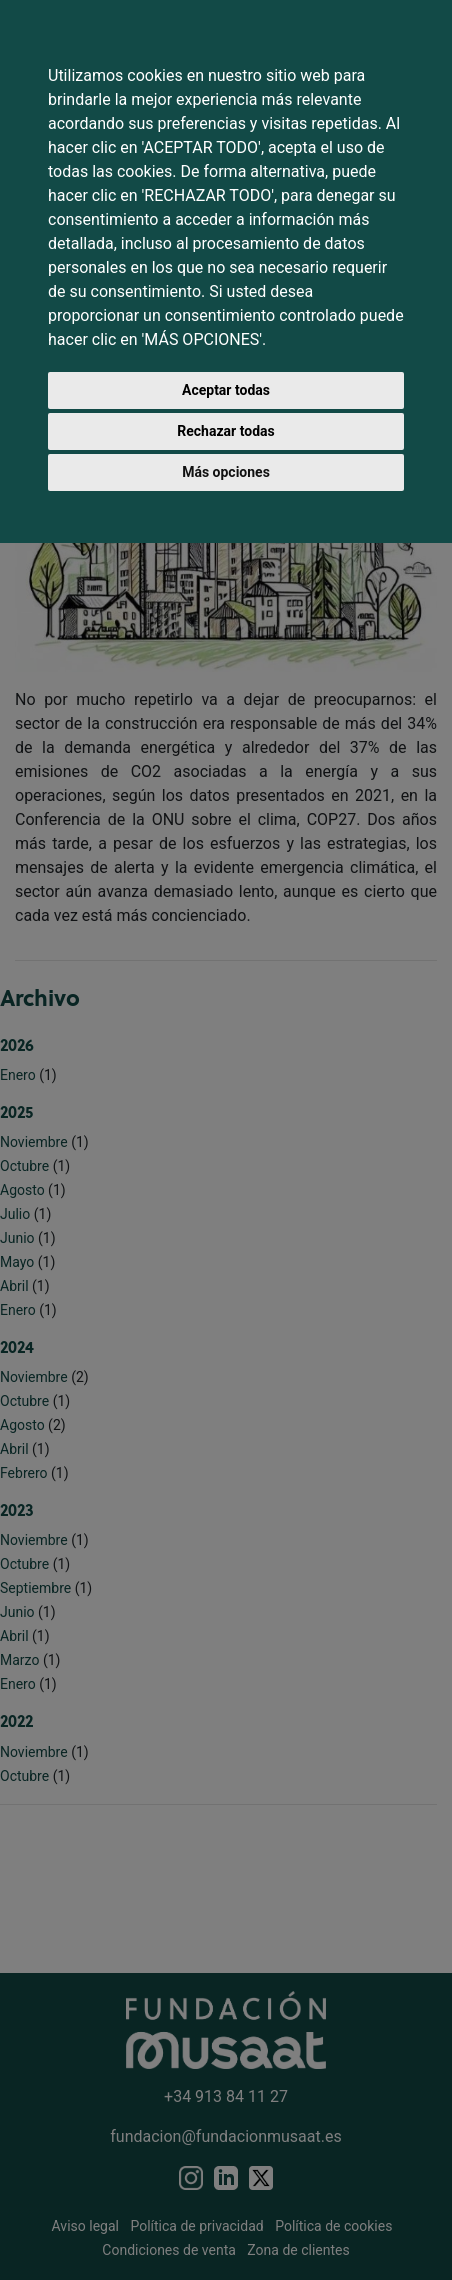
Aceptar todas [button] (226, 390)
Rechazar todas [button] (225, 431)
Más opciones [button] (226, 472)
